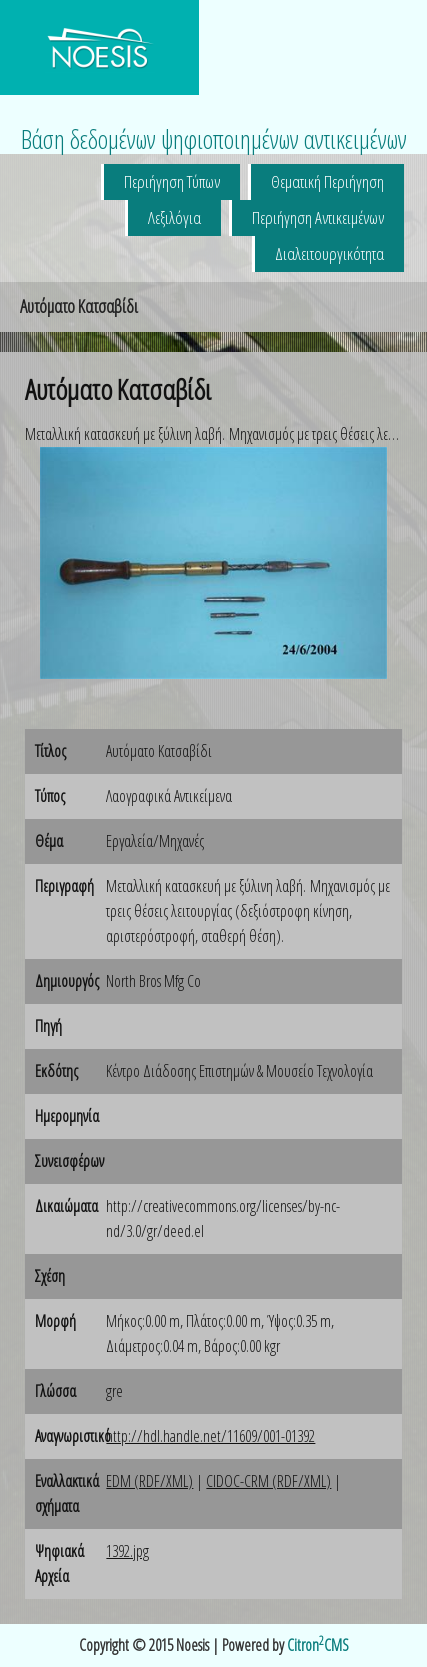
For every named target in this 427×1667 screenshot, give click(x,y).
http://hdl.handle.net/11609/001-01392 (210, 1436)
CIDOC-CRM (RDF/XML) (268, 1481)
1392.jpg (127, 1551)
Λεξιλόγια (174, 217)
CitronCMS (318, 1645)
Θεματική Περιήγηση (327, 181)
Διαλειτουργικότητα (329, 253)
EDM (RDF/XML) (149, 1481)
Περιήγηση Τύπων (172, 181)
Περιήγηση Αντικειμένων (318, 217)
